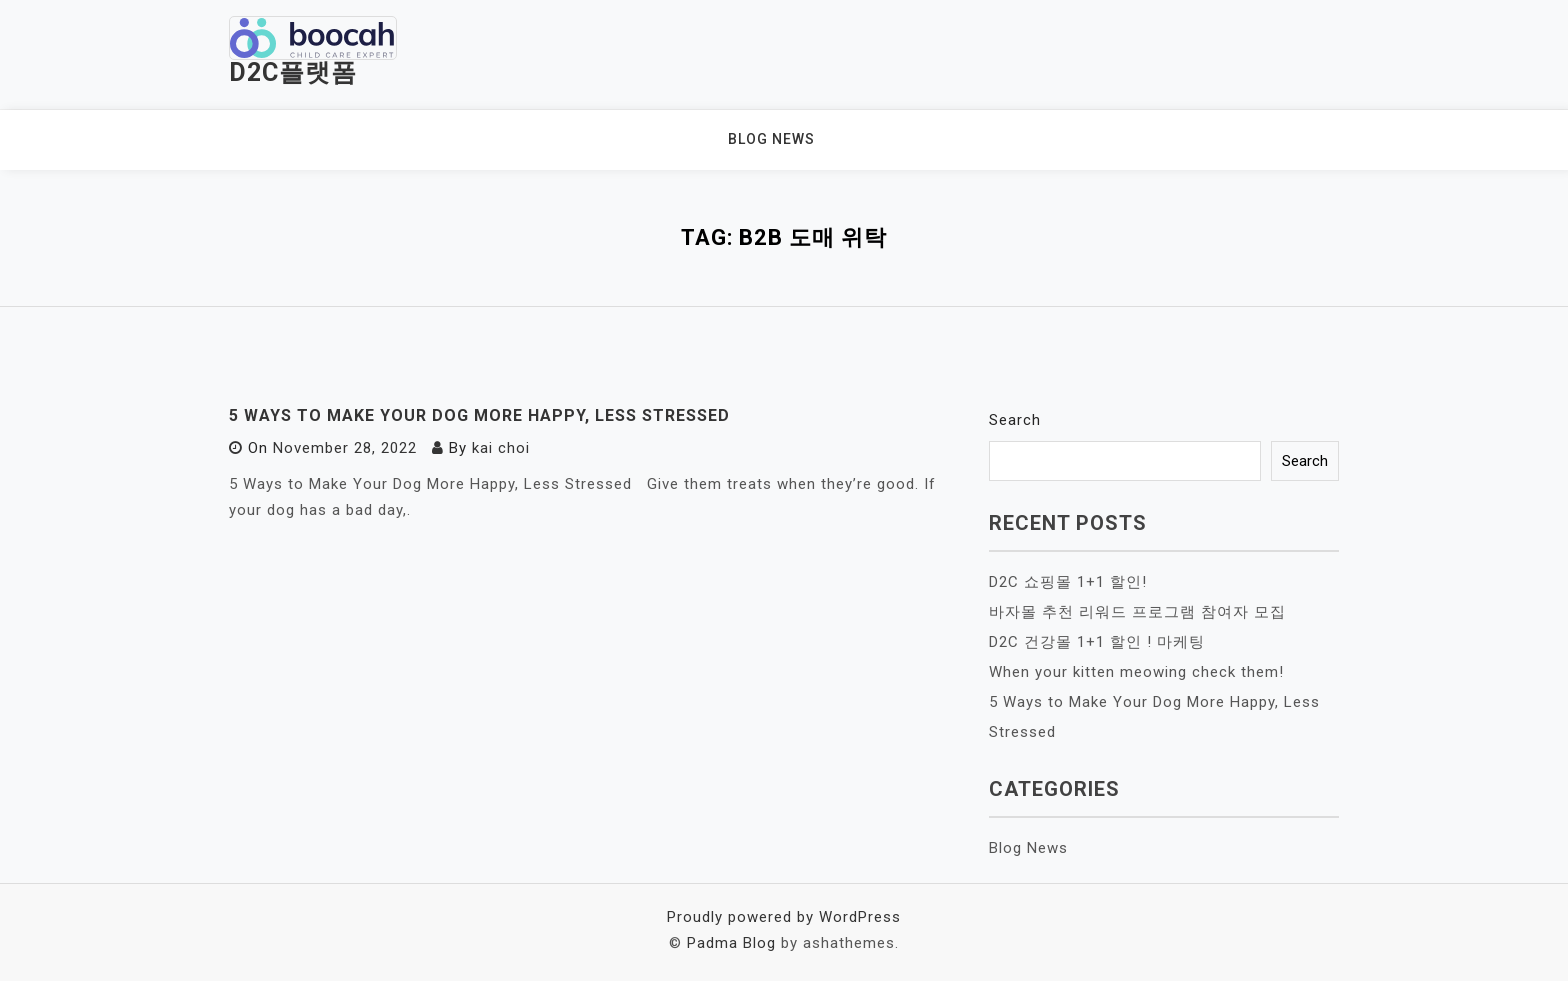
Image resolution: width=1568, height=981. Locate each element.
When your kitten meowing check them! (1136, 672)
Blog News (771, 139)
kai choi (501, 448)
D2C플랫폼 (293, 72)
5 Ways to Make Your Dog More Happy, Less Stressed (479, 415)
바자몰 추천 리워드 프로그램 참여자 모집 (1137, 612)
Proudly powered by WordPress (784, 917)
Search (1015, 420)
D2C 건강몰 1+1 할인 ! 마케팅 (1097, 642)
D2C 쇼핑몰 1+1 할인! (1068, 582)
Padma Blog (731, 943)
